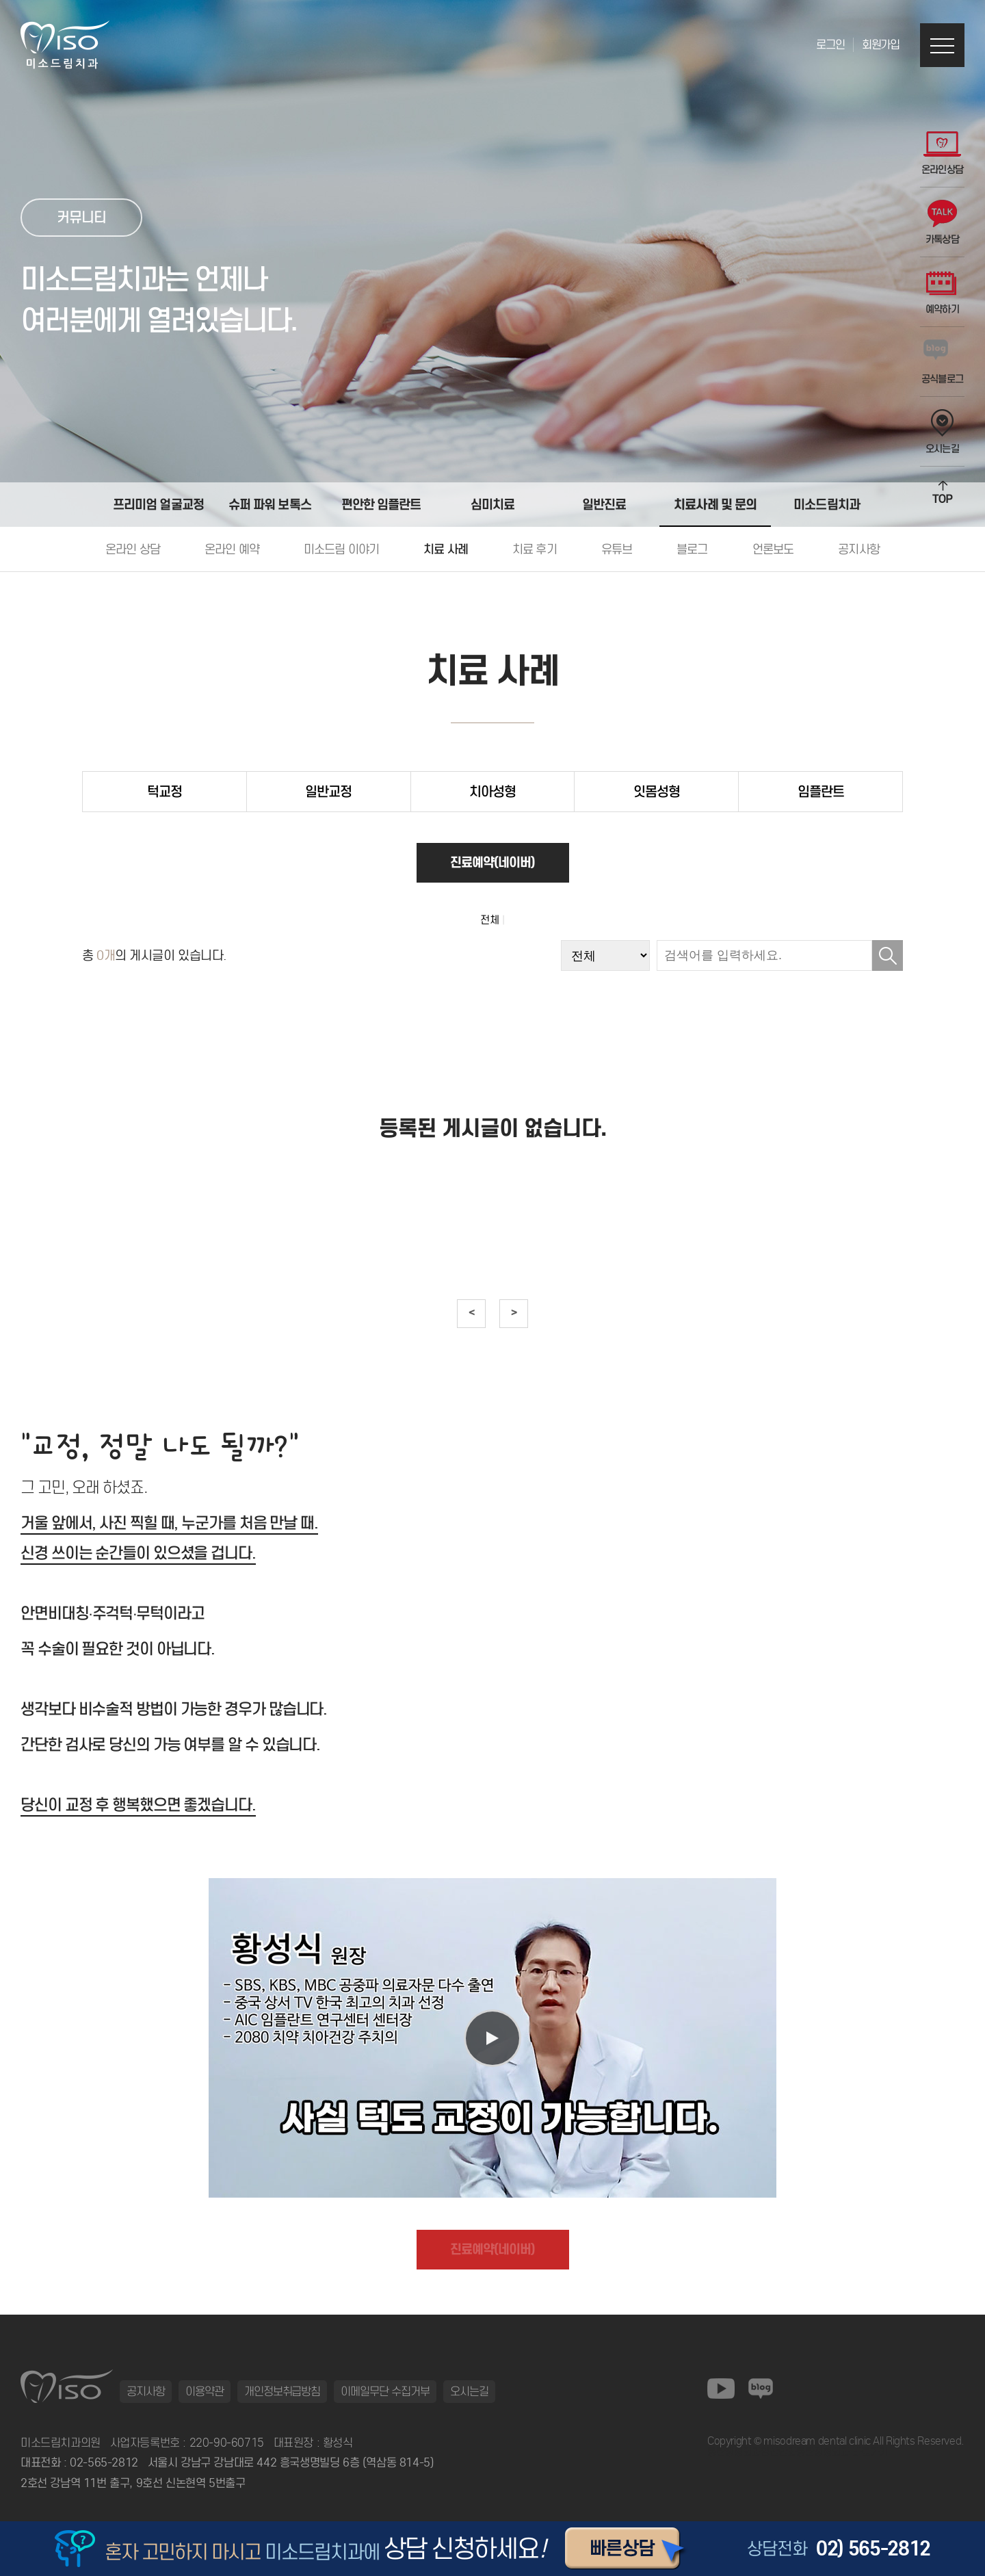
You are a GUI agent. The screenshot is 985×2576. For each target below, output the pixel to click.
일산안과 (778, 2452)
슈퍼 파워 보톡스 (269, 504)
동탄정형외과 (734, 2452)
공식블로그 (942, 362)
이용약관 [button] (204, 2391)
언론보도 (773, 549)
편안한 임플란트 (381, 504)
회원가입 (880, 45)
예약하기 (942, 292)
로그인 (830, 45)
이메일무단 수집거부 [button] (385, 2391)
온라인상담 (942, 153)
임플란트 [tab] (821, 791)
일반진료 (604, 504)
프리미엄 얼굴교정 (158, 504)
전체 (489, 919)
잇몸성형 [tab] (656, 791)
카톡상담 (942, 223)
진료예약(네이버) (493, 862)
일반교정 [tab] (328, 791)
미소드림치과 (826, 504)
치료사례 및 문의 (715, 504)
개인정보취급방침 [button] (282, 2391)
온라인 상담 (132, 549)
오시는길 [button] (469, 2391)
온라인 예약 (232, 549)
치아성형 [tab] (492, 791)
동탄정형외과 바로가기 (842, 2452)
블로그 (692, 549)
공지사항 (859, 549)
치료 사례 (445, 549)
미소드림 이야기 (341, 549)
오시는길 (942, 432)
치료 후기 (534, 549)
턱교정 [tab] (164, 791)
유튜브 (616, 549)
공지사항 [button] (146, 2391)
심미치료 (492, 504)
